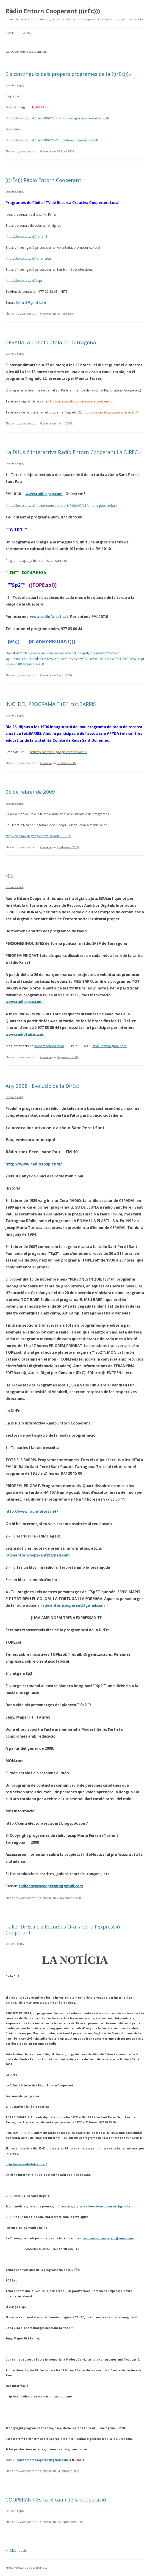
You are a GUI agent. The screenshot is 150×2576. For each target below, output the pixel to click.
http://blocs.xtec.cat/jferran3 (26, 236)
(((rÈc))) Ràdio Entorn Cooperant (43, 179)
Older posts (16, 2550)
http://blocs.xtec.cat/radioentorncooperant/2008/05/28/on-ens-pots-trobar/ (61, 505)
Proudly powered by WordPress (26, 2568)
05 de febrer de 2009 (30, 791)
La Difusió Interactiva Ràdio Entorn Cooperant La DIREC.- (73, 452)
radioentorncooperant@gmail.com (38, 1555)
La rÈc (27, 33)
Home (10, 33)
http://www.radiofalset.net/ (32, 1511)
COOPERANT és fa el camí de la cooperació (56, 2499)
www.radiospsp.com (44, 493)
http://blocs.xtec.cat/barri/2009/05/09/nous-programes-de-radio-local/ (57, 118)
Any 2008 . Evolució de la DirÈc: (42, 1085)
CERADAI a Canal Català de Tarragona (51, 342)
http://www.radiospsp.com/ (34, 1164)
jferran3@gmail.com (31, 302)
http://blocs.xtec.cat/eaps (24, 280)
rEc (9, 875)
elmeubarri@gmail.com (109, 1046)
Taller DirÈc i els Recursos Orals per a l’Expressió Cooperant (63, 1929)
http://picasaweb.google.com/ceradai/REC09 (38, 836)
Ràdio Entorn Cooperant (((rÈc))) (53, 11)
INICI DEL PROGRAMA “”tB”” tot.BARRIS (51, 703)
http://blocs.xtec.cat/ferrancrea (28, 258)
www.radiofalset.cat (49, 616)
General (46, 151)
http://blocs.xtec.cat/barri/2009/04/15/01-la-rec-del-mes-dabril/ (52, 140)
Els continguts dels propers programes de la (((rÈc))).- (68, 73)
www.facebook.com (49, 1046)
